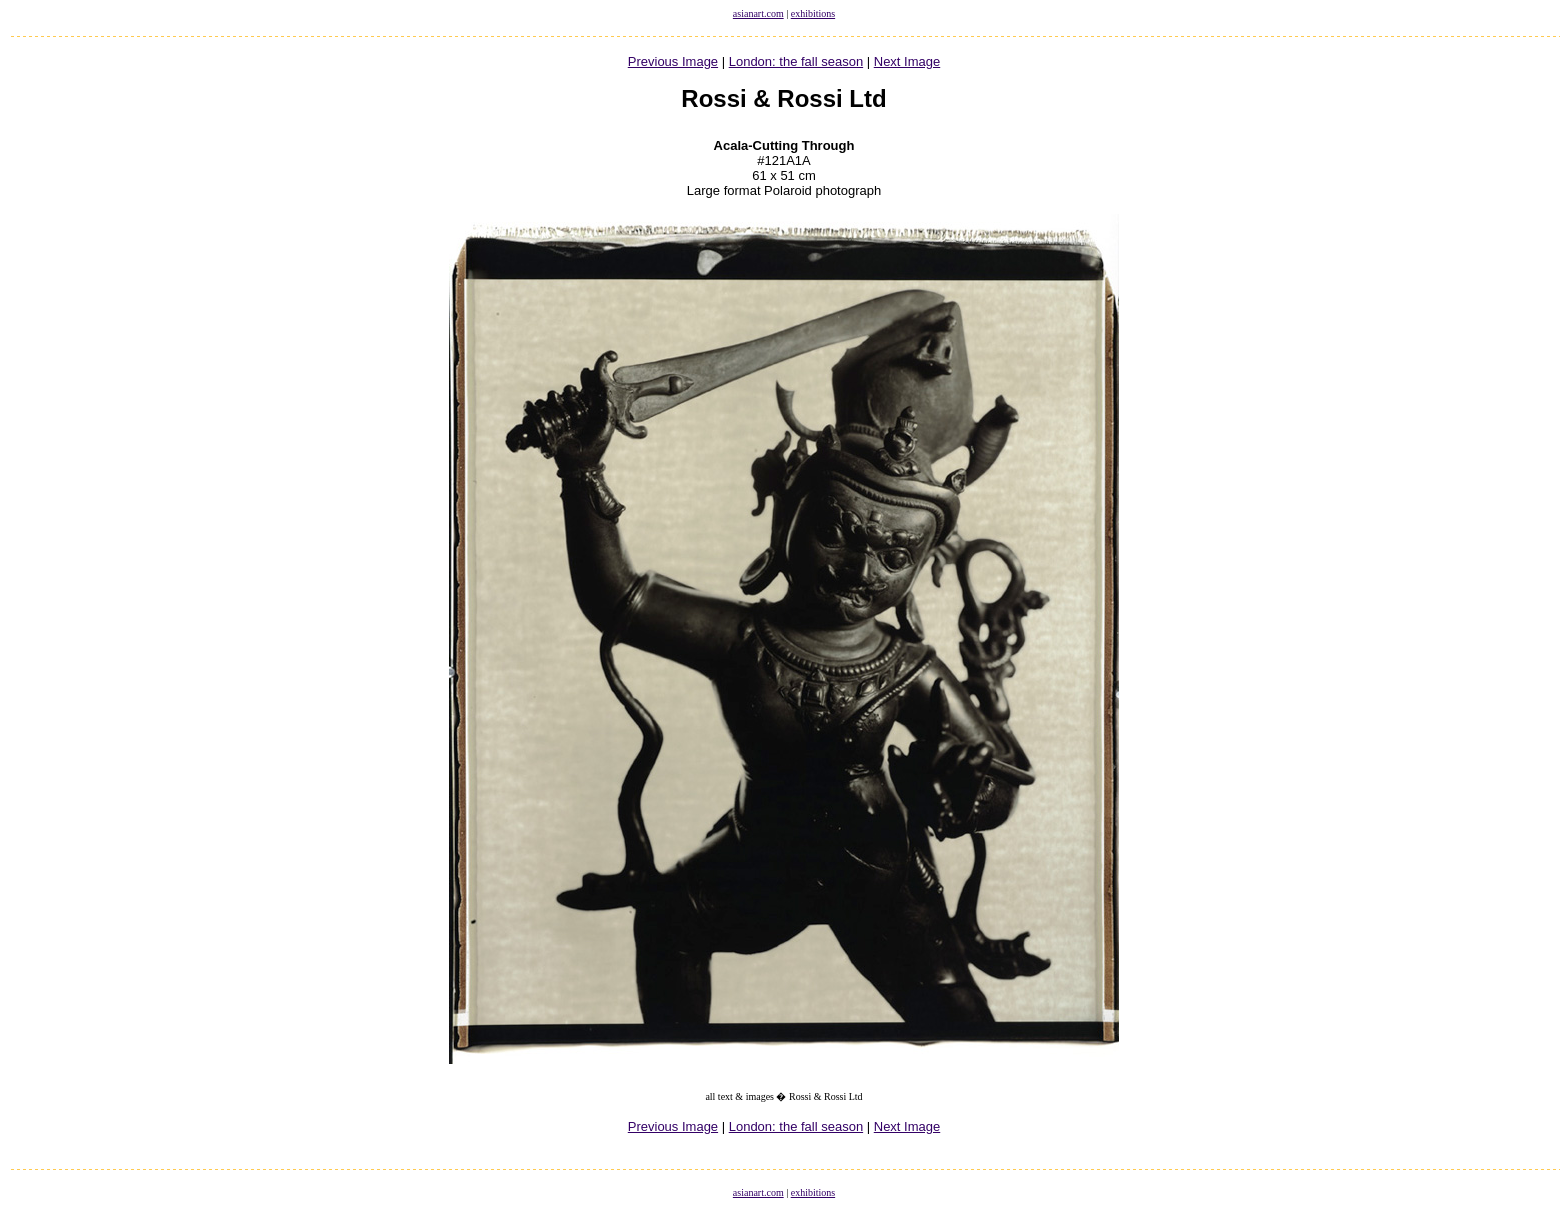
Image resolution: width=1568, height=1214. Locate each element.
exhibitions (813, 13)
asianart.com (758, 13)
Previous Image (673, 61)
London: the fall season (796, 61)
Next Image (907, 61)
